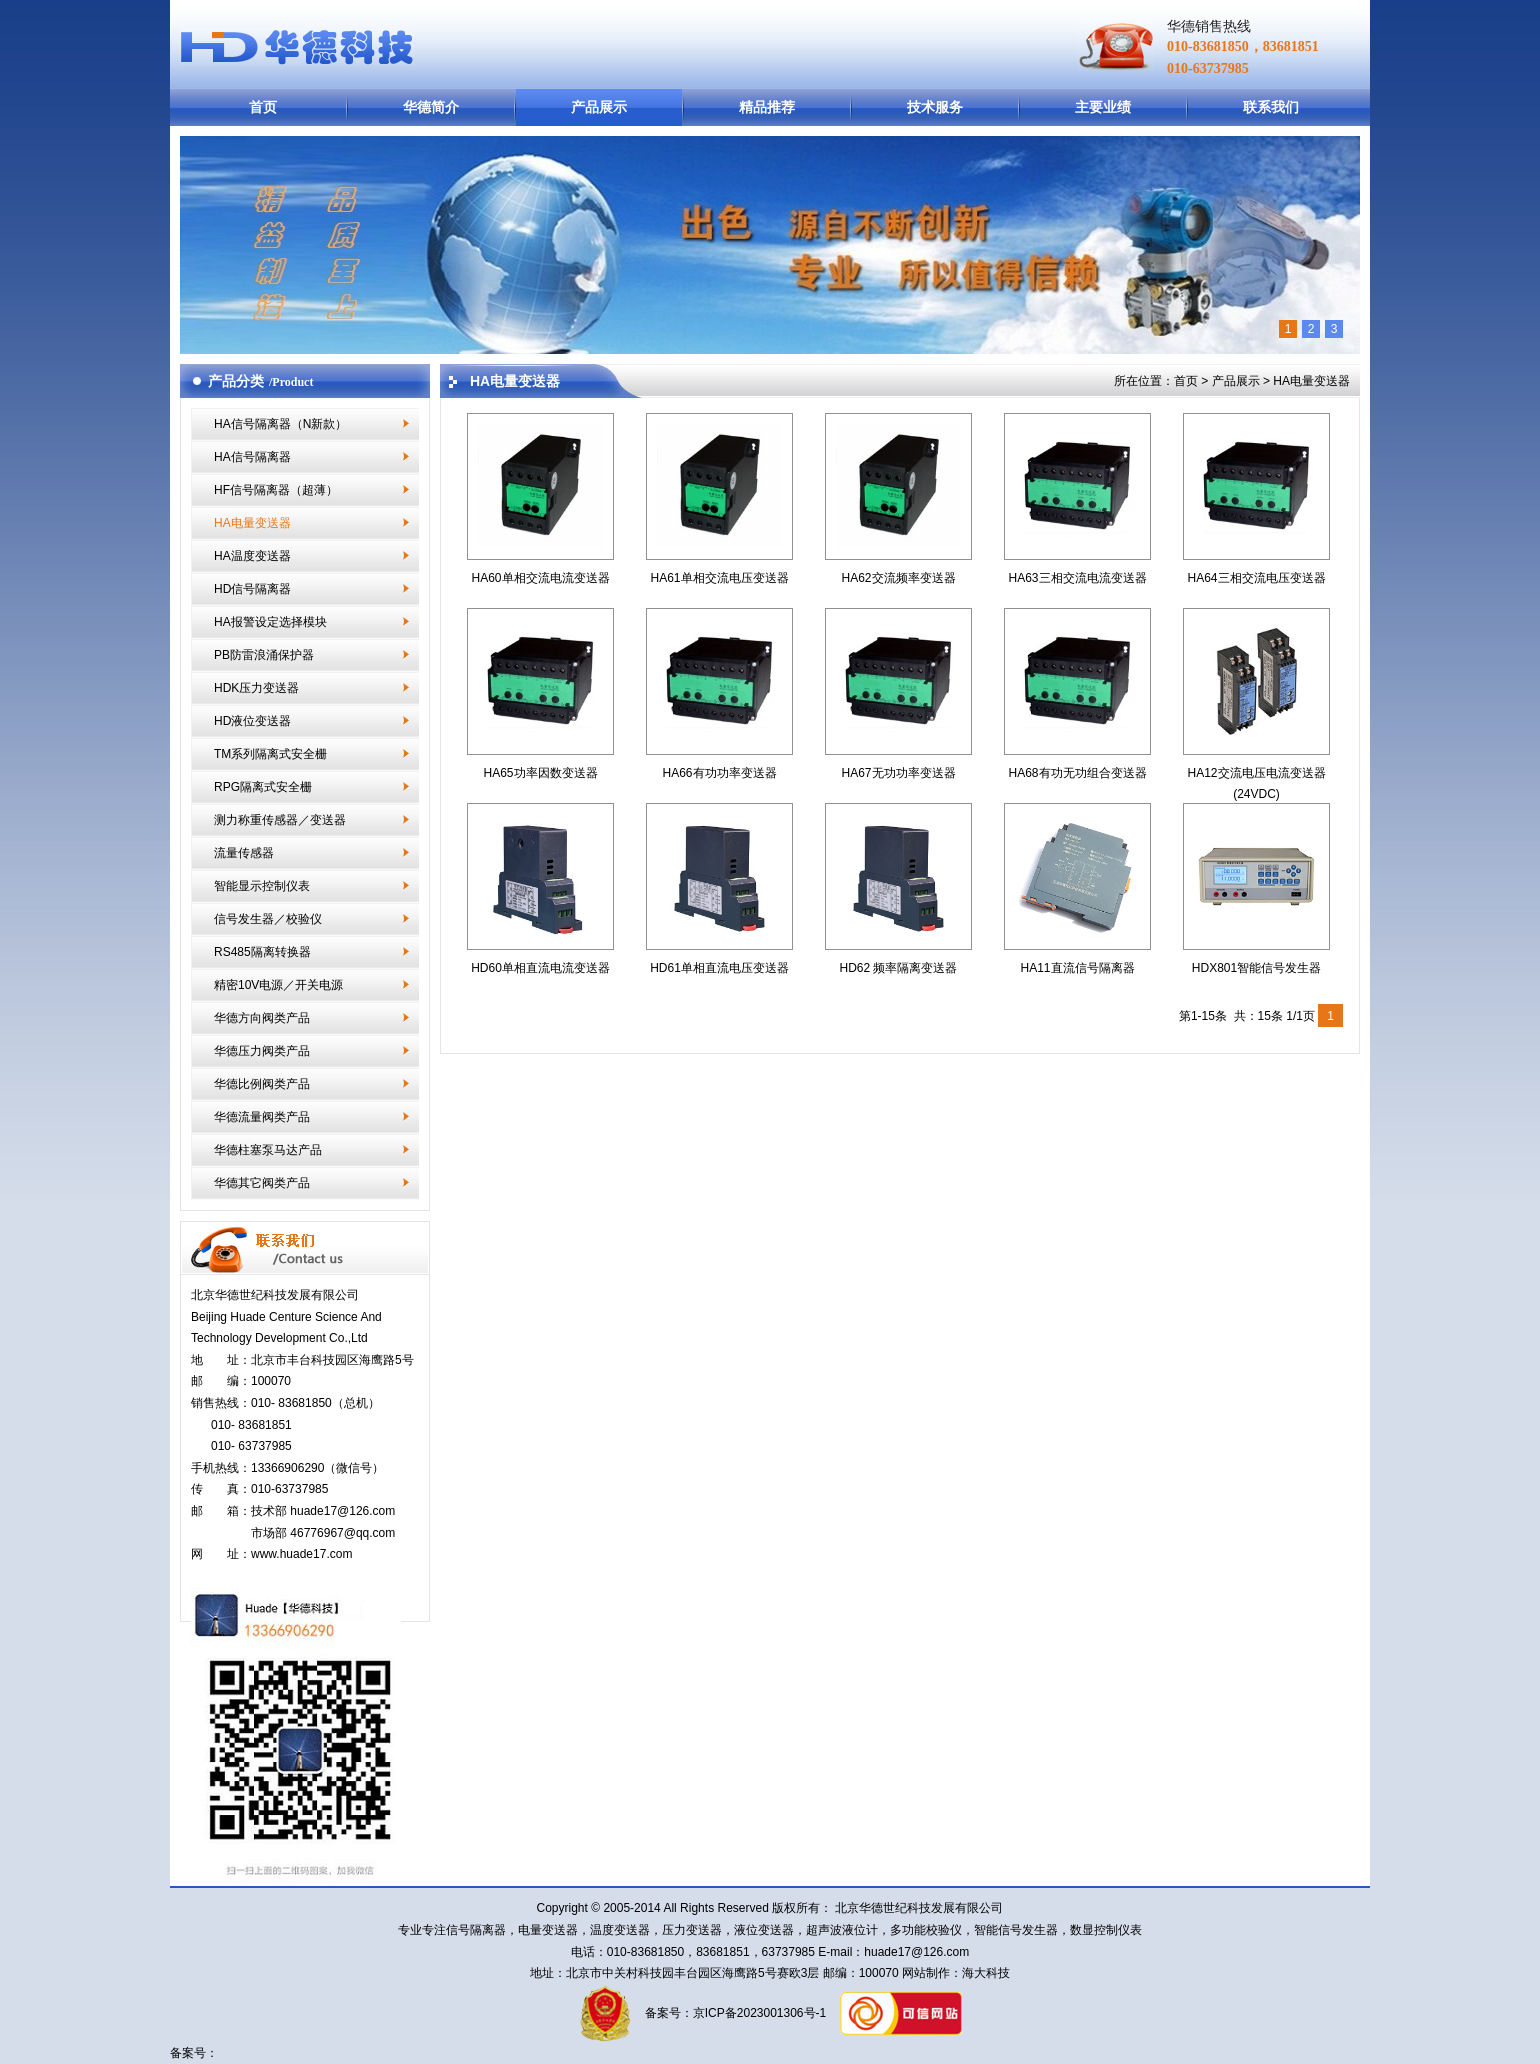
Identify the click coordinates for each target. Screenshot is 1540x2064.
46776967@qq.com (342, 1533)
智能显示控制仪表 (262, 886)
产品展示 (599, 107)
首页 (263, 107)
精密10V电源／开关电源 (278, 985)
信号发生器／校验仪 (268, 919)
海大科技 (986, 1973)
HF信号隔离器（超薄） (276, 490)
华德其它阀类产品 (262, 1183)
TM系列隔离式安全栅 (270, 754)
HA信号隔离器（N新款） (280, 424)
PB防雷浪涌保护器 (264, 655)
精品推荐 (767, 107)
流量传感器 (244, 853)
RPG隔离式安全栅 (263, 787)
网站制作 (924, 1973)
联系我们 (1271, 107)
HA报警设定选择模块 (270, 622)
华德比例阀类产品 (262, 1084)
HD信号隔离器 (252, 589)
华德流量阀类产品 (262, 1117)
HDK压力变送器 (256, 688)
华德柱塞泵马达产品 (268, 1150)
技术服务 (935, 107)
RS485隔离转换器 (262, 952)
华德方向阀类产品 (262, 1018)
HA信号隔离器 (252, 457)
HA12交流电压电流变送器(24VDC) (1256, 772)
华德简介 (431, 107)
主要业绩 (1103, 107)
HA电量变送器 (252, 523)
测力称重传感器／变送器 (280, 820)
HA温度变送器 (252, 556)
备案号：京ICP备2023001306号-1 (733, 2013)
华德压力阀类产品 (262, 1051)
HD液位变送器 (252, 721)
